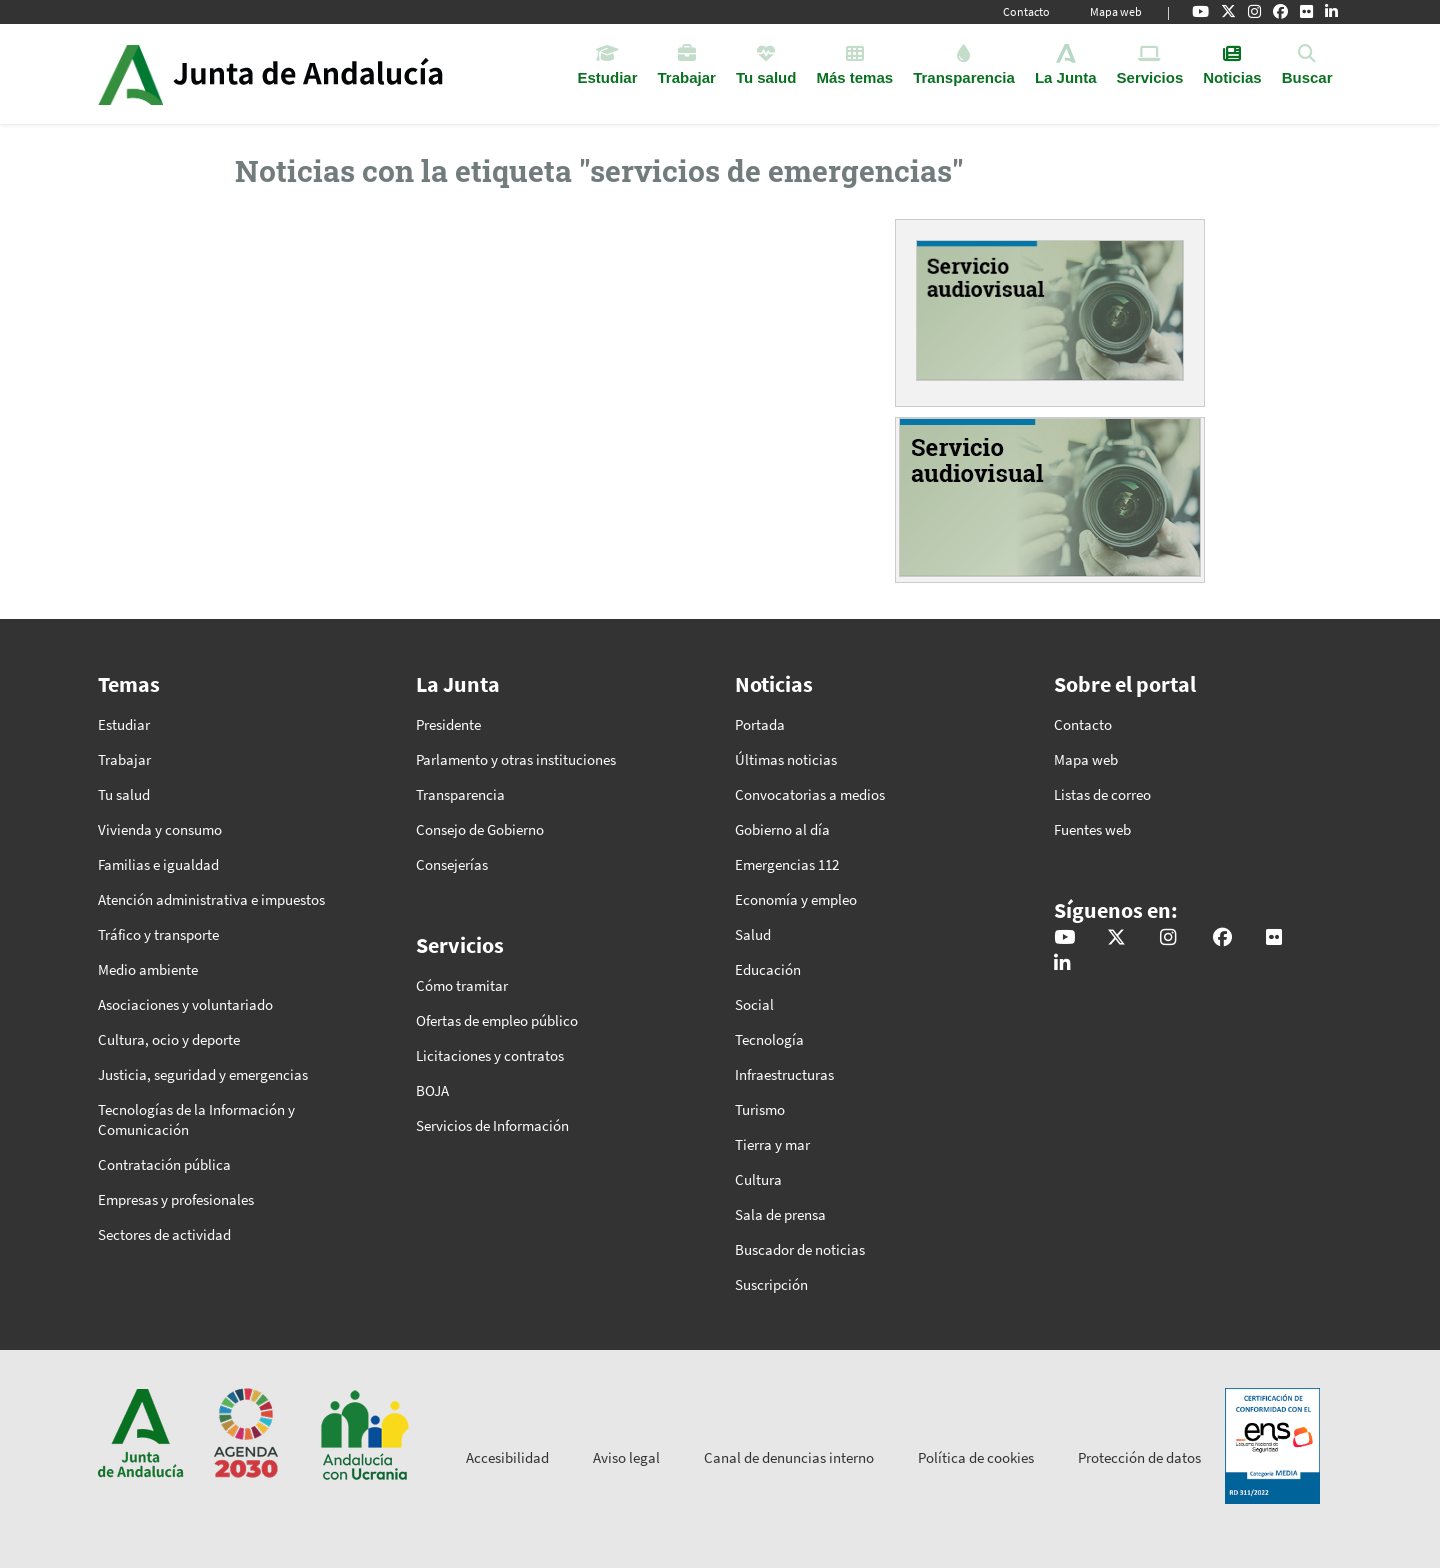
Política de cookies (976, 1457)
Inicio (326, 74)
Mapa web (1116, 11)
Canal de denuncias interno (789, 1457)
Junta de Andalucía (130, 74)
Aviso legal (626, 1457)
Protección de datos (1139, 1457)
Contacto (1026, 11)
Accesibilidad (507, 1457)
